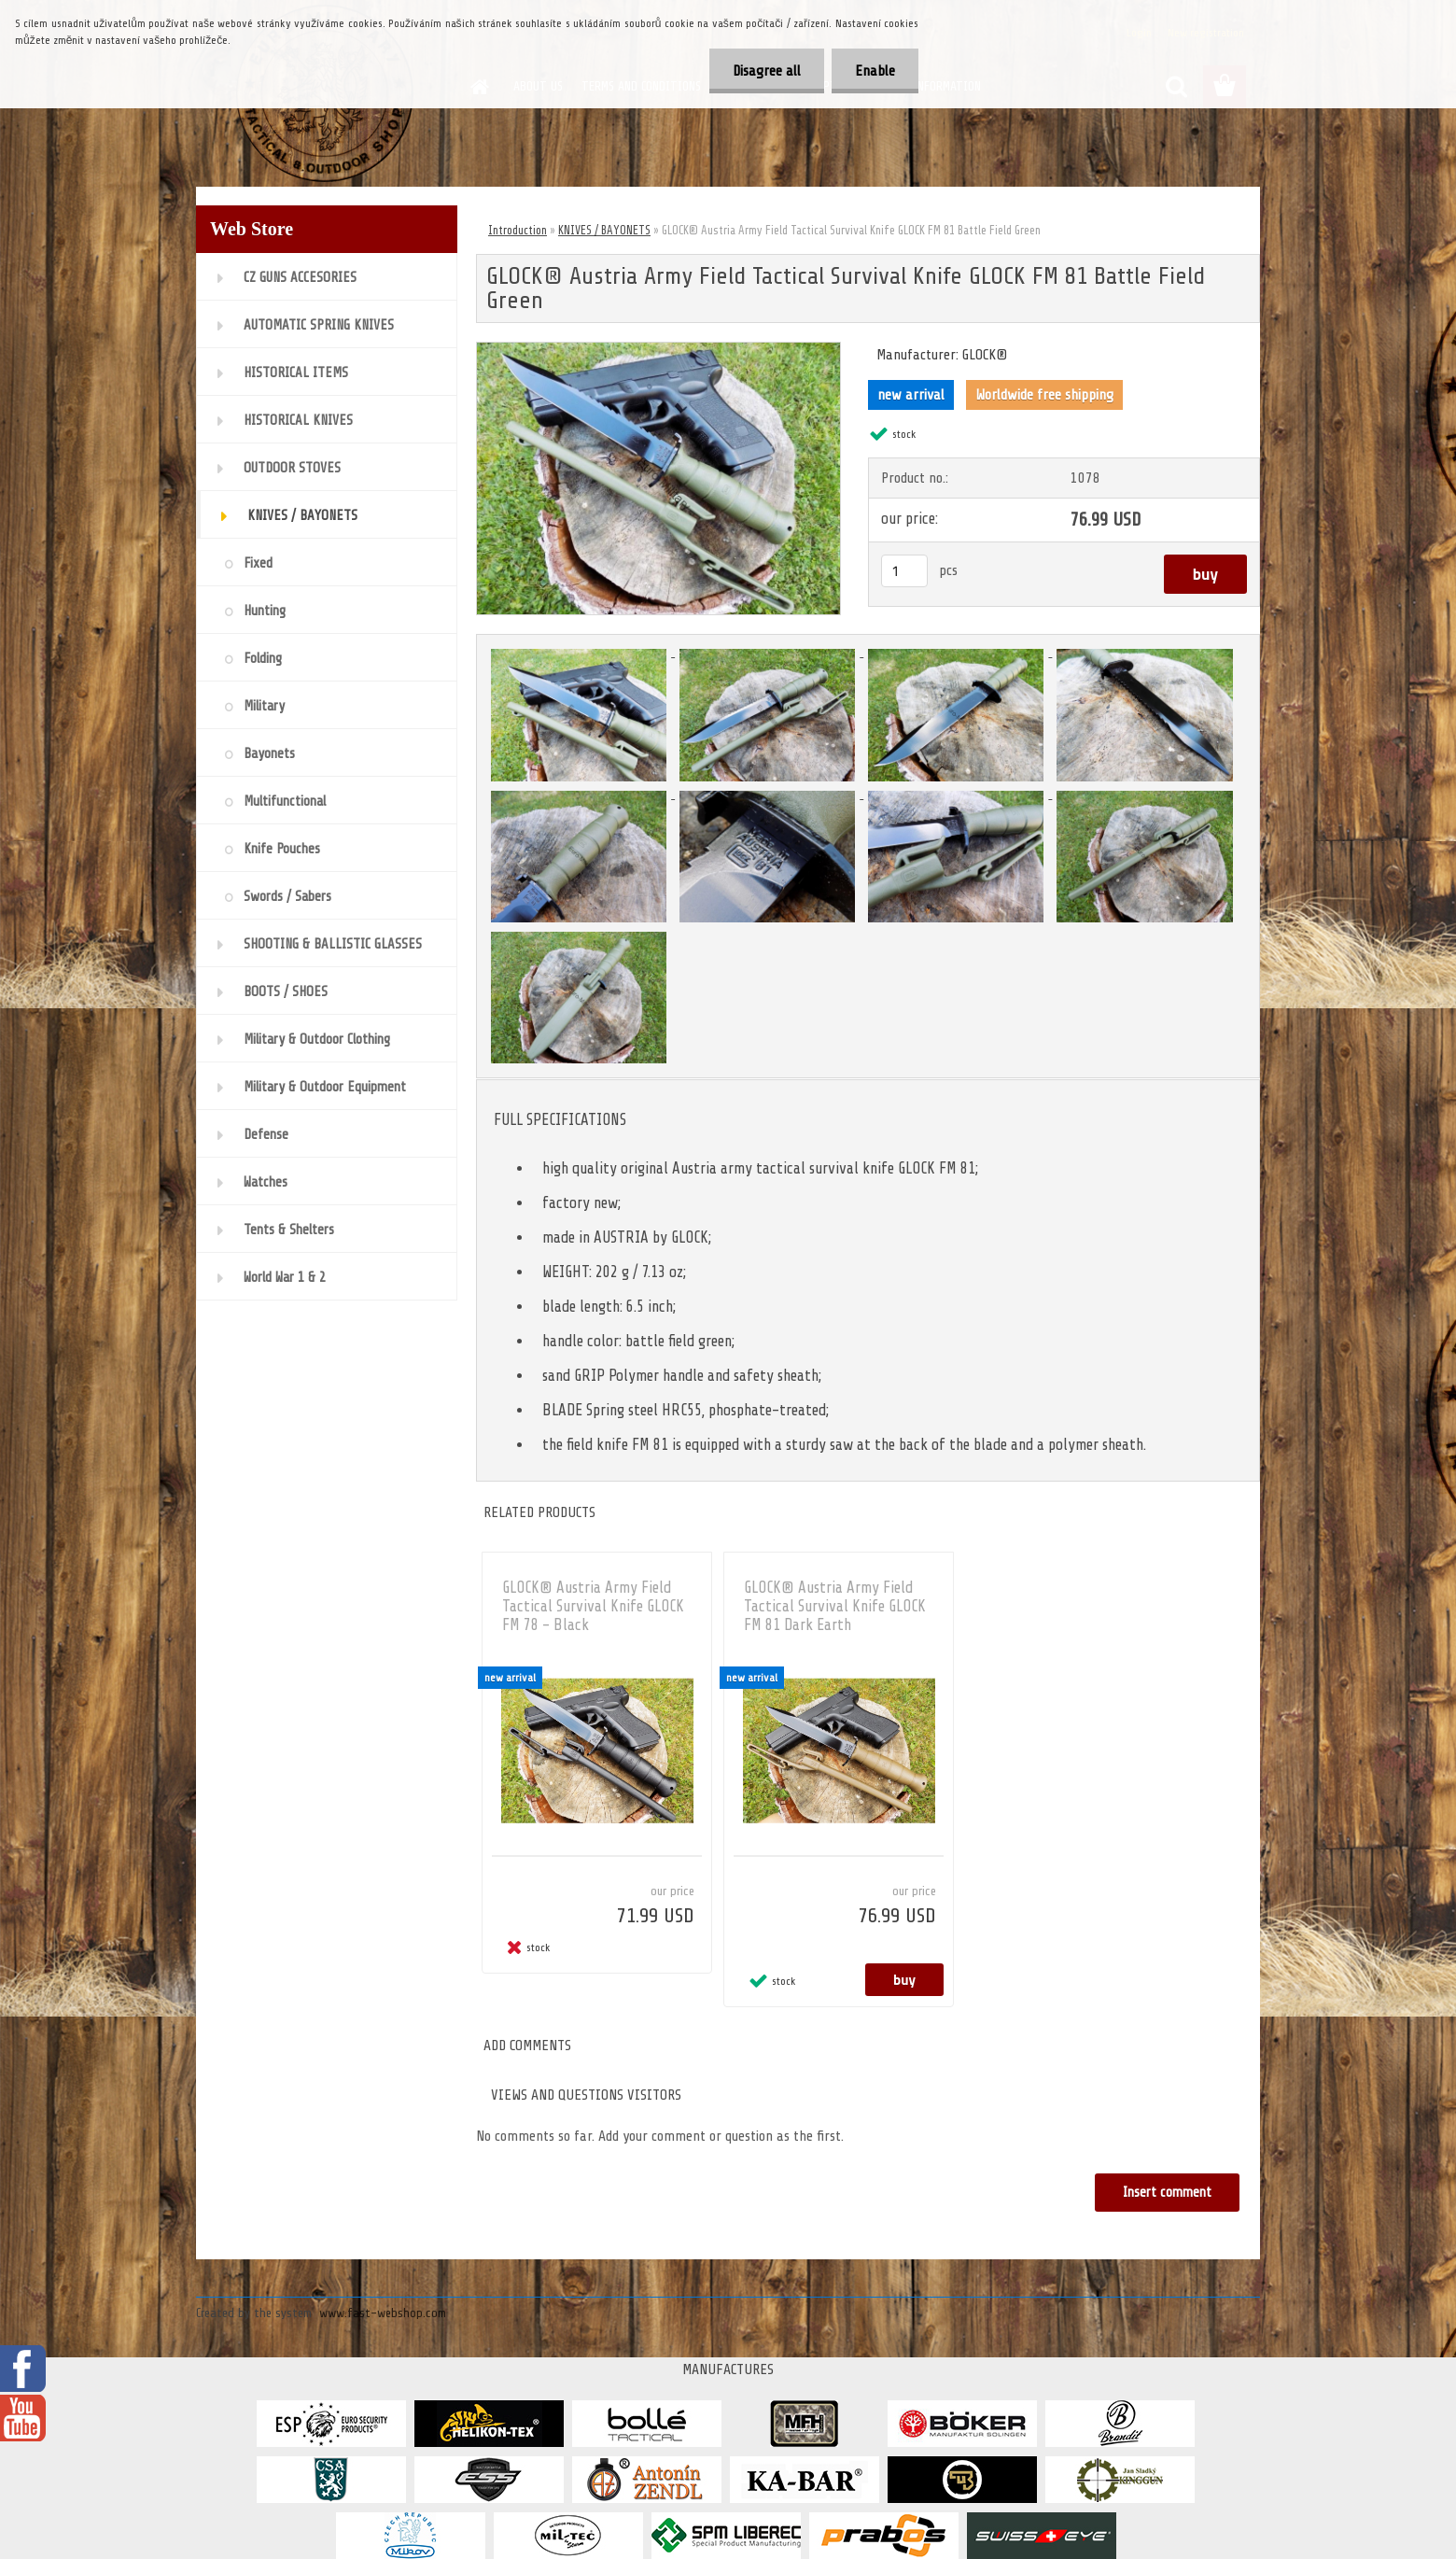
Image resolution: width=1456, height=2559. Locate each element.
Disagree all (767, 71)
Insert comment (1167, 2192)
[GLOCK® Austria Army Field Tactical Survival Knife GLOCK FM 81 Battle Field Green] (658, 350)
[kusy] (904, 571)
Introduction (517, 230)
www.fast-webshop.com (382, 2313)
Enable (875, 71)
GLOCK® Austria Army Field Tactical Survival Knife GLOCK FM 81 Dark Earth (835, 1606)
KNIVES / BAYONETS (604, 230)
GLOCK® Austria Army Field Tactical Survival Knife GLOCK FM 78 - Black (593, 1606)
